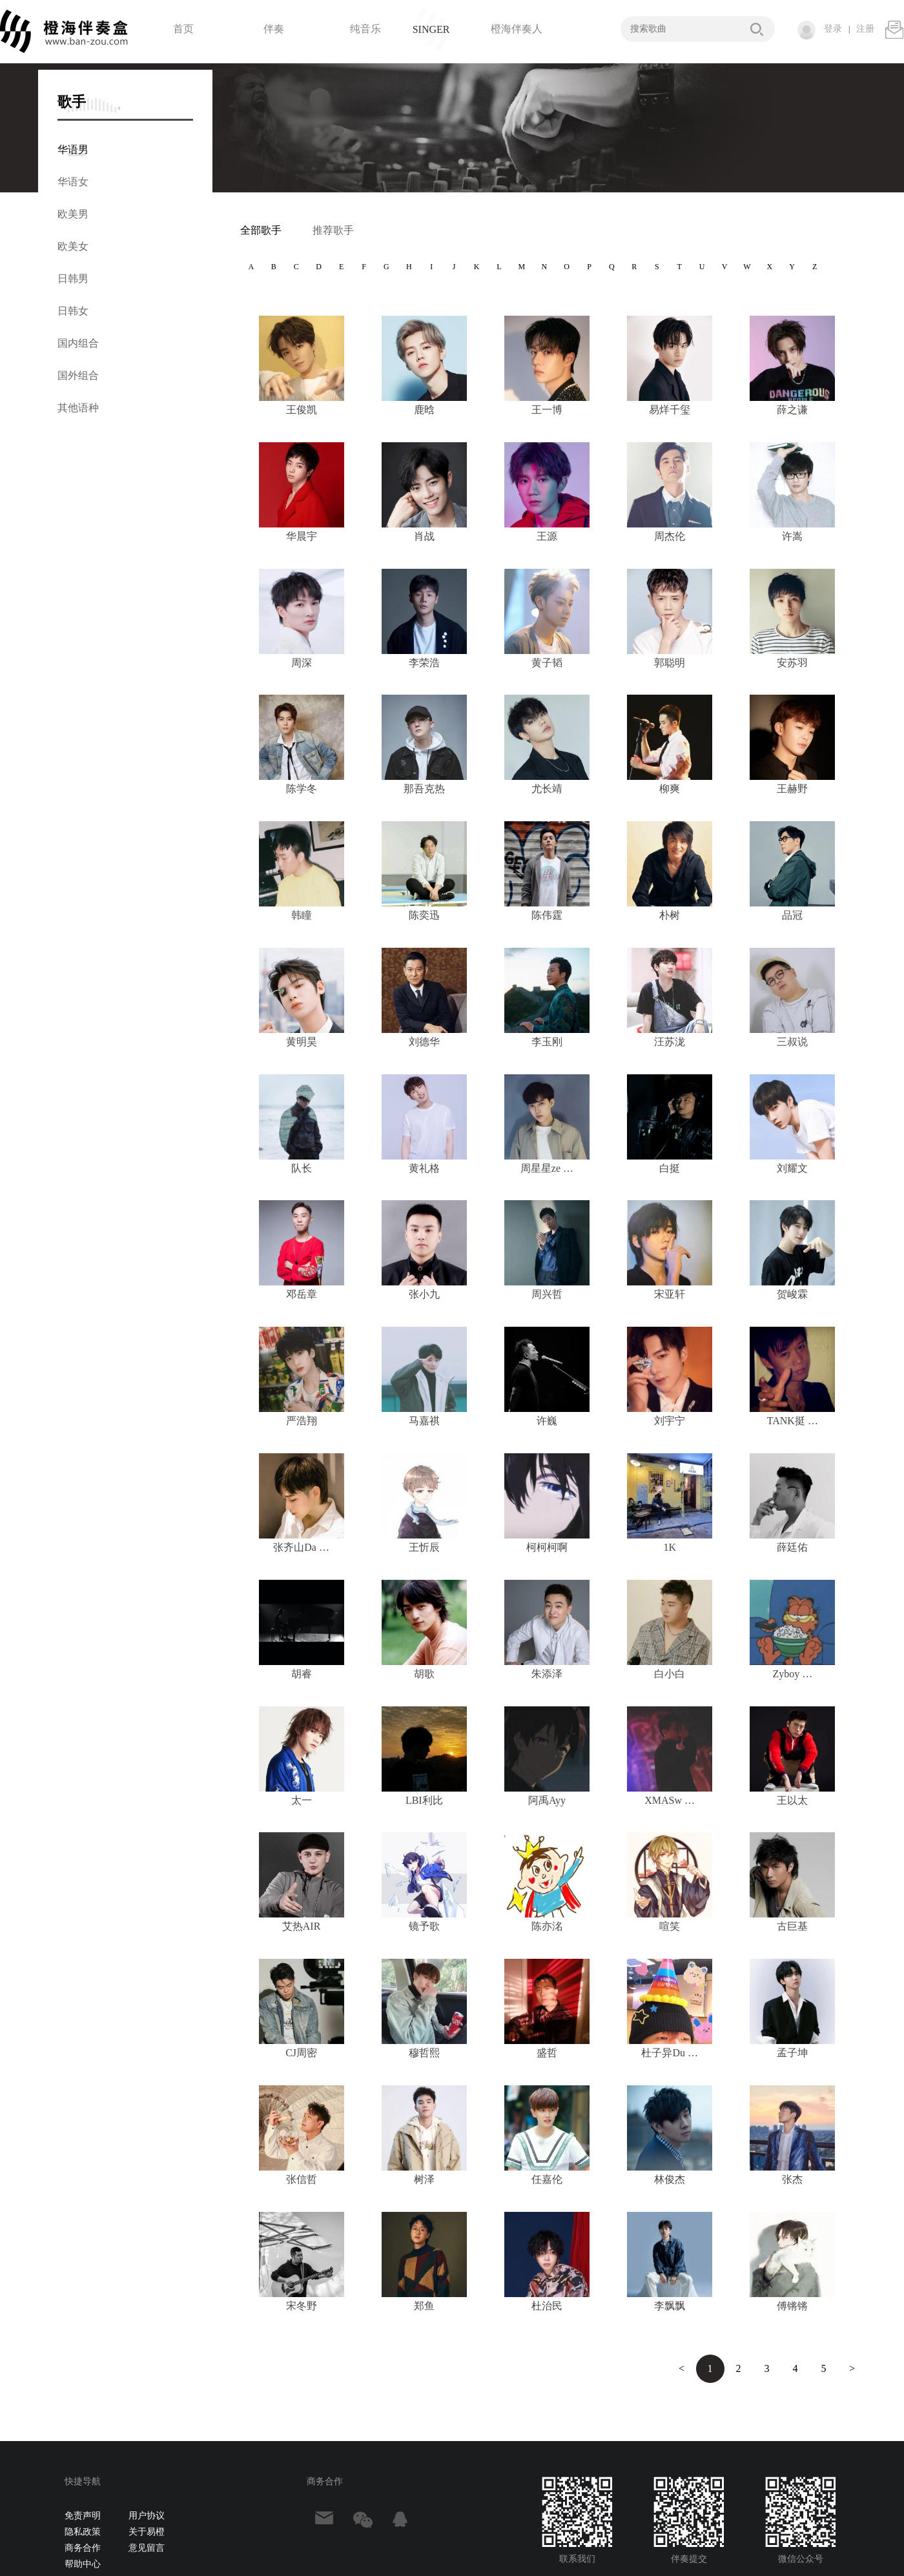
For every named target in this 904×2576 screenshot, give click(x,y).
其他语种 (78, 407)
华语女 (72, 181)
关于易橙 (146, 2532)
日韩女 (72, 310)
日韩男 (72, 278)
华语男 (72, 149)
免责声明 (83, 2515)
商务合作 (83, 2548)
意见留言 (146, 2548)
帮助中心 (83, 2564)
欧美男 (72, 214)
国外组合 (78, 375)
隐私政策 (83, 2532)
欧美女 (72, 246)
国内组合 (78, 343)
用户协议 (146, 2515)
